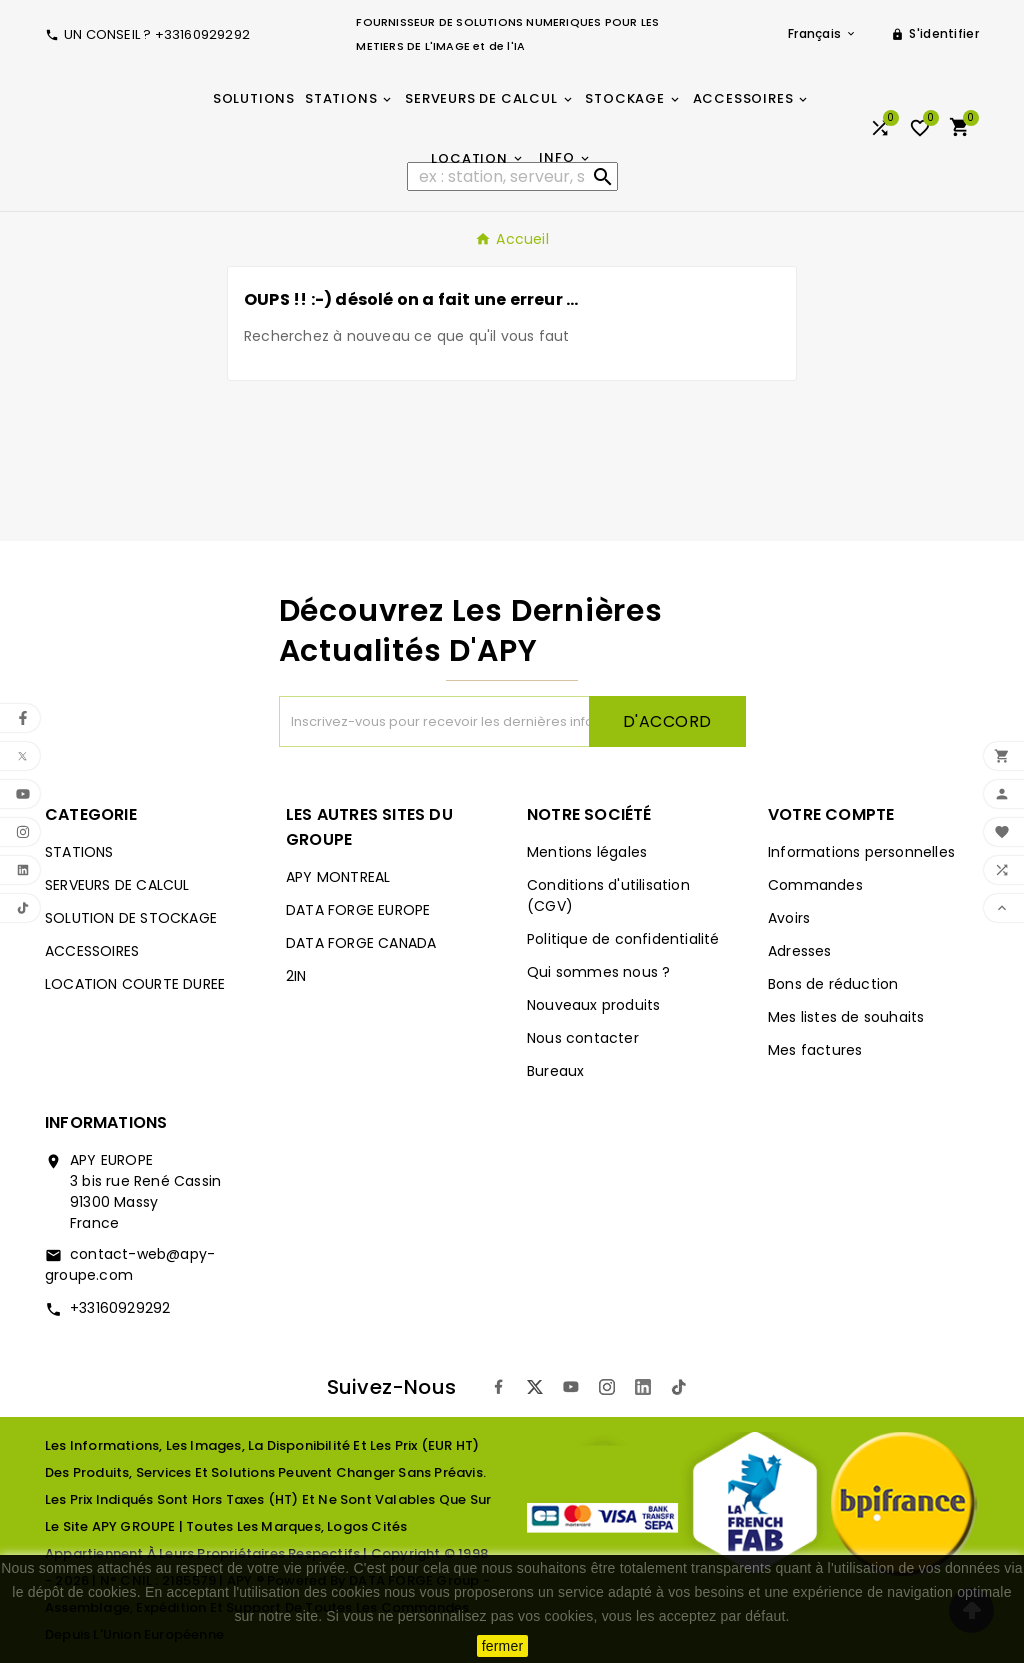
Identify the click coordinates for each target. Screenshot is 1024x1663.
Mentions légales (587, 852)
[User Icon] (935, 34)
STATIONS (79, 852)
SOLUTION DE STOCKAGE (131, 918)
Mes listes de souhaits (846, 1017)
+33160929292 (120, 1308)
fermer (503, 1646)
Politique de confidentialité (623, 939)
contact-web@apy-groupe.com (130, 1264)
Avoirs (789, 918)
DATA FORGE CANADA (361, 943)
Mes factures (815, 1050)
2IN (296, 976)
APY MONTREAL (338, 877)
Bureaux (555, 1071)
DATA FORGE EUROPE (358, 910)
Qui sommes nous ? (598, 972)
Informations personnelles (861, 852)
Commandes (815, 885)
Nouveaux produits (593, 1005)
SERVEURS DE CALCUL (117, 885)
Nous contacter (583, 1038)
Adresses (800, 951)
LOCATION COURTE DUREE (135, 984)
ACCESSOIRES (92, 951)
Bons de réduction (833, 984)
